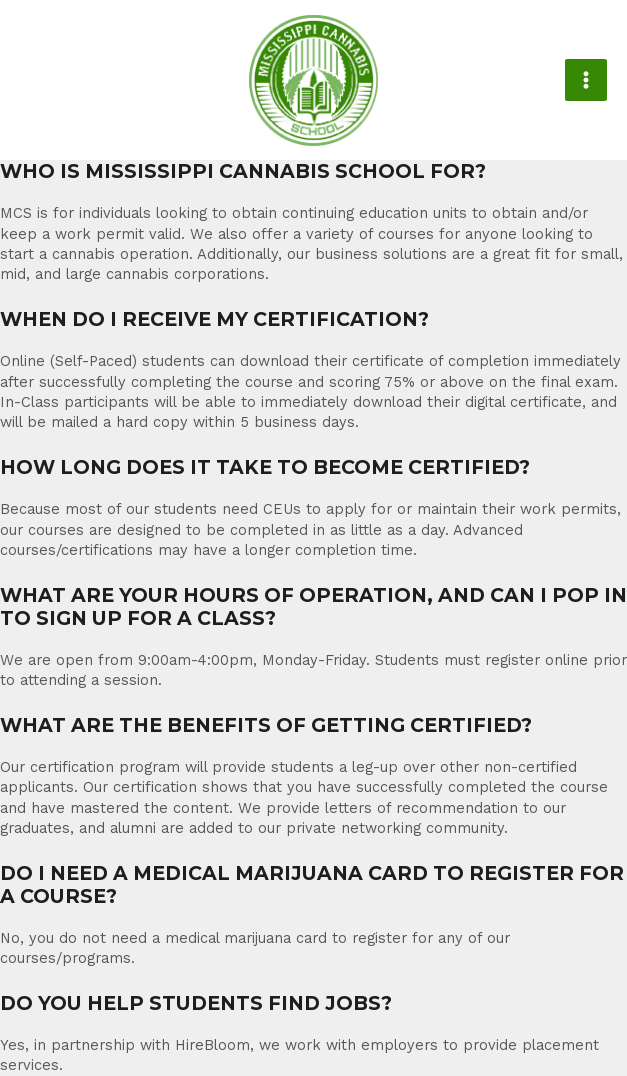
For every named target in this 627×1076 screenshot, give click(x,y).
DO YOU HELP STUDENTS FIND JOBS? (196, 1003)
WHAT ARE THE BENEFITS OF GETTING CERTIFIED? (266, 725)
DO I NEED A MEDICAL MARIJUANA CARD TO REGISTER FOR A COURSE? (312, 885)
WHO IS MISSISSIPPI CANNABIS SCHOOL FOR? (243, 171)
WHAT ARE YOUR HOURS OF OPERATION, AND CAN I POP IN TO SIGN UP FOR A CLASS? (313, 607)
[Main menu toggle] (586, 80)
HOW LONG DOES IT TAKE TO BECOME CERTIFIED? (265, 467)
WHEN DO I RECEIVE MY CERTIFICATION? (214, 319)
